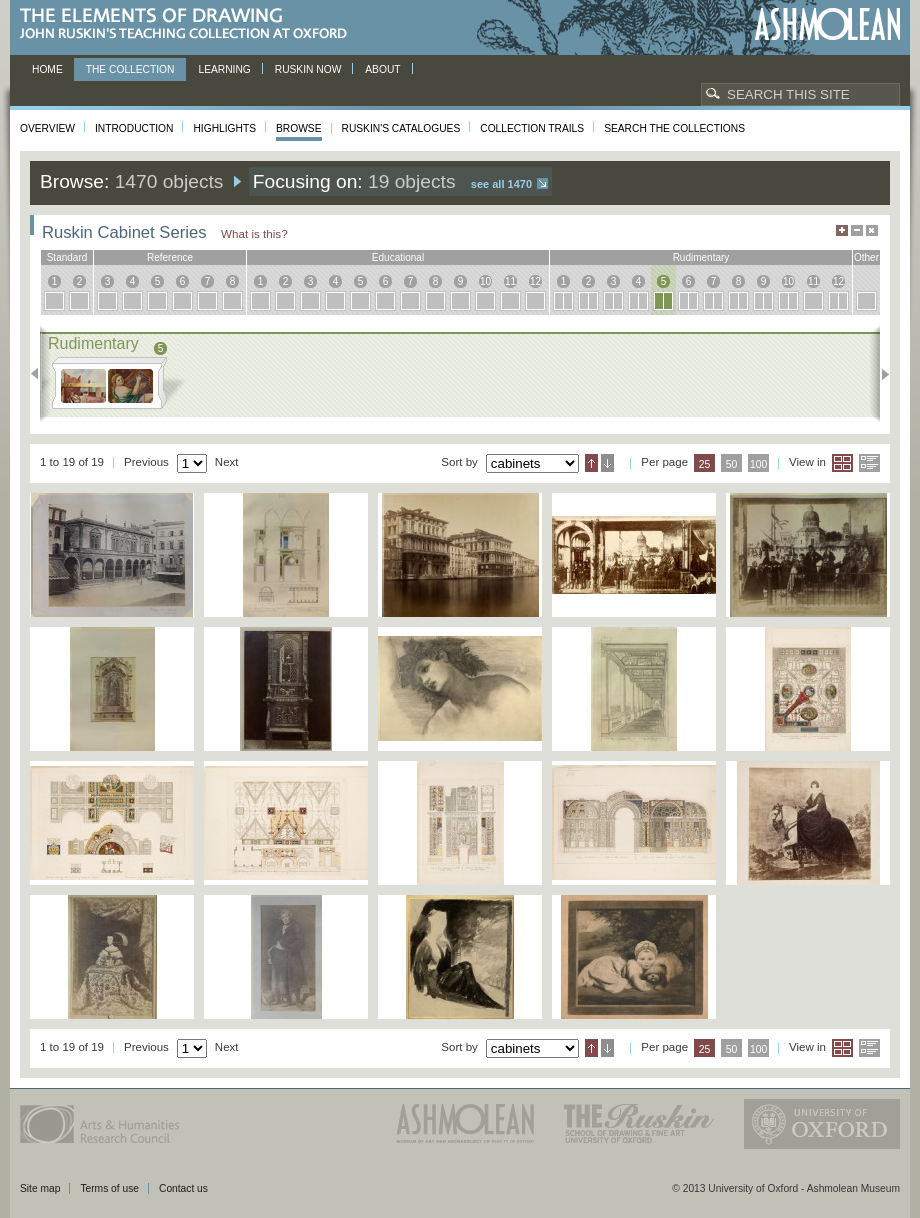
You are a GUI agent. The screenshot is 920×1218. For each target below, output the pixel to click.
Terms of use (109, 1188)
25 (705, 464)
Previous (40, 374)
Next (879, 374)
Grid (842, 463)
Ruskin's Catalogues (401, 128)
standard (67, 257)
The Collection (130, 69)
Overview (47, 128)
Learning (224, 69)
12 (535, 281)
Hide (872, 230)
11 (510, 281)
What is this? (254, 233)
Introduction (134, 128)
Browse (299, 128)
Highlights (224, 128)
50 (732, 464)
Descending (607, 463)
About (382, 69)
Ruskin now (308, 69)
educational (398, 257)
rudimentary (701, 257)
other (866, 257)
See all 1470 (501, 184)
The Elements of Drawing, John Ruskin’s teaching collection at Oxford (189, 24)
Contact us (183, 1188)
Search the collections (674, 128)
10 (485, 281)
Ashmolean (827, 24)
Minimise (857, 230)
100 (758, 464)
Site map (40, 1188)
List (869, 463)
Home (47, 69)
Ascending (591, 463)
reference (170, 257)
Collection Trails (532, 128)
